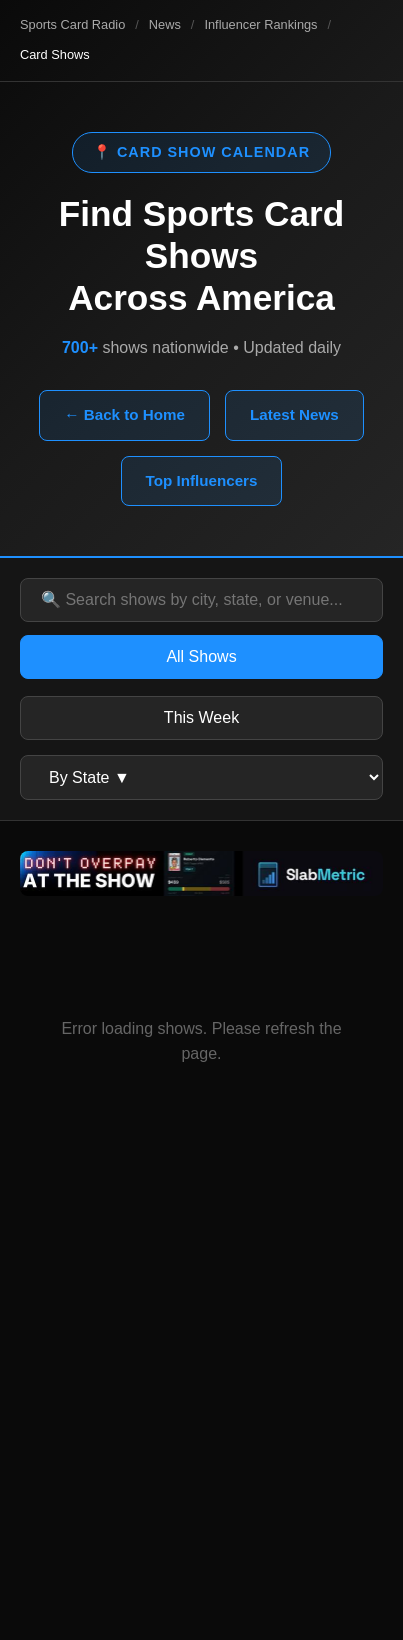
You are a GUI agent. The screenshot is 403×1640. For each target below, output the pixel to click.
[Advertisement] (201, 1398)
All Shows (201, 656)
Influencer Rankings (260, 24)
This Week (201, 717)
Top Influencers (202, 480)
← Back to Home (124, 414)
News (165, 24)
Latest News (294, 414)
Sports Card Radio (72, 24)
